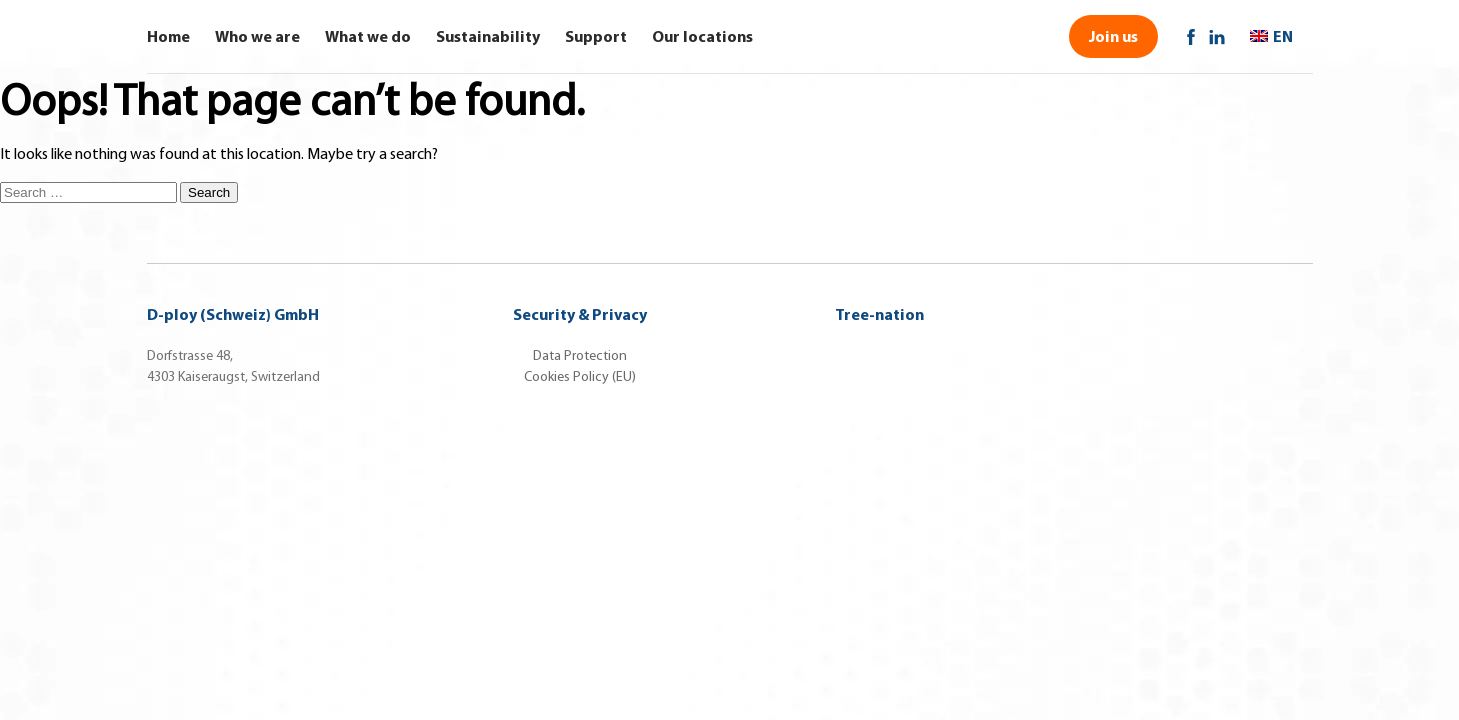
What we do (368, 36)
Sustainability (488, 36)
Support (596, 36)
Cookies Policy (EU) (580, 376)
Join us (1113, 36)
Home (168, 36)
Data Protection (580, 355)
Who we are (257, 36)
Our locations (702, 36)
